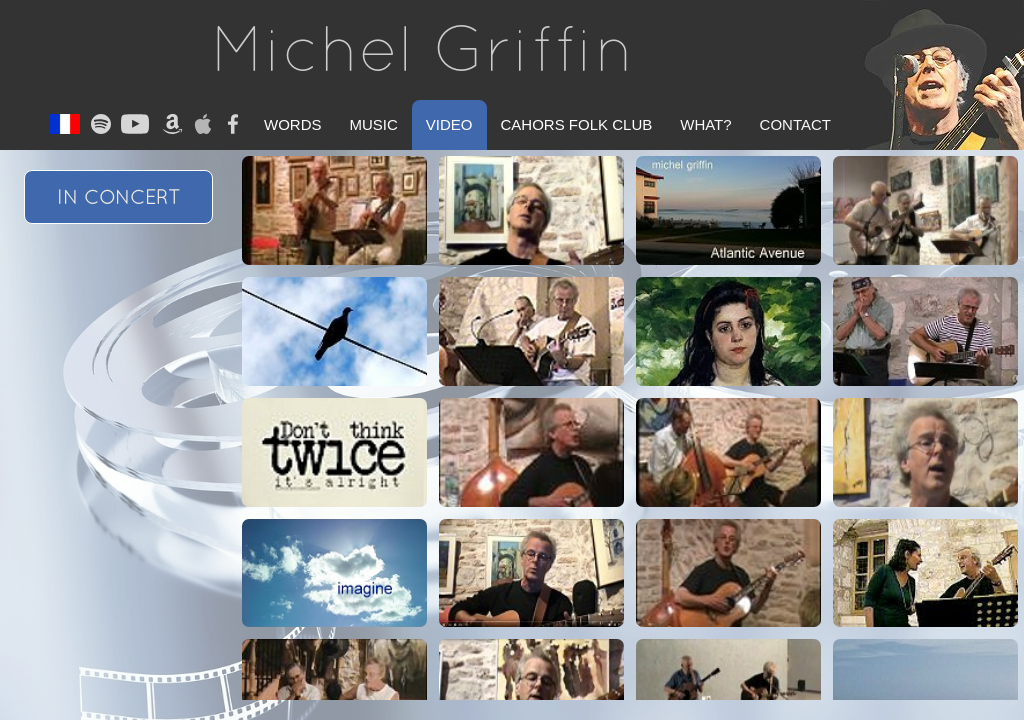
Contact (795, 124)
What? (705, 124)
